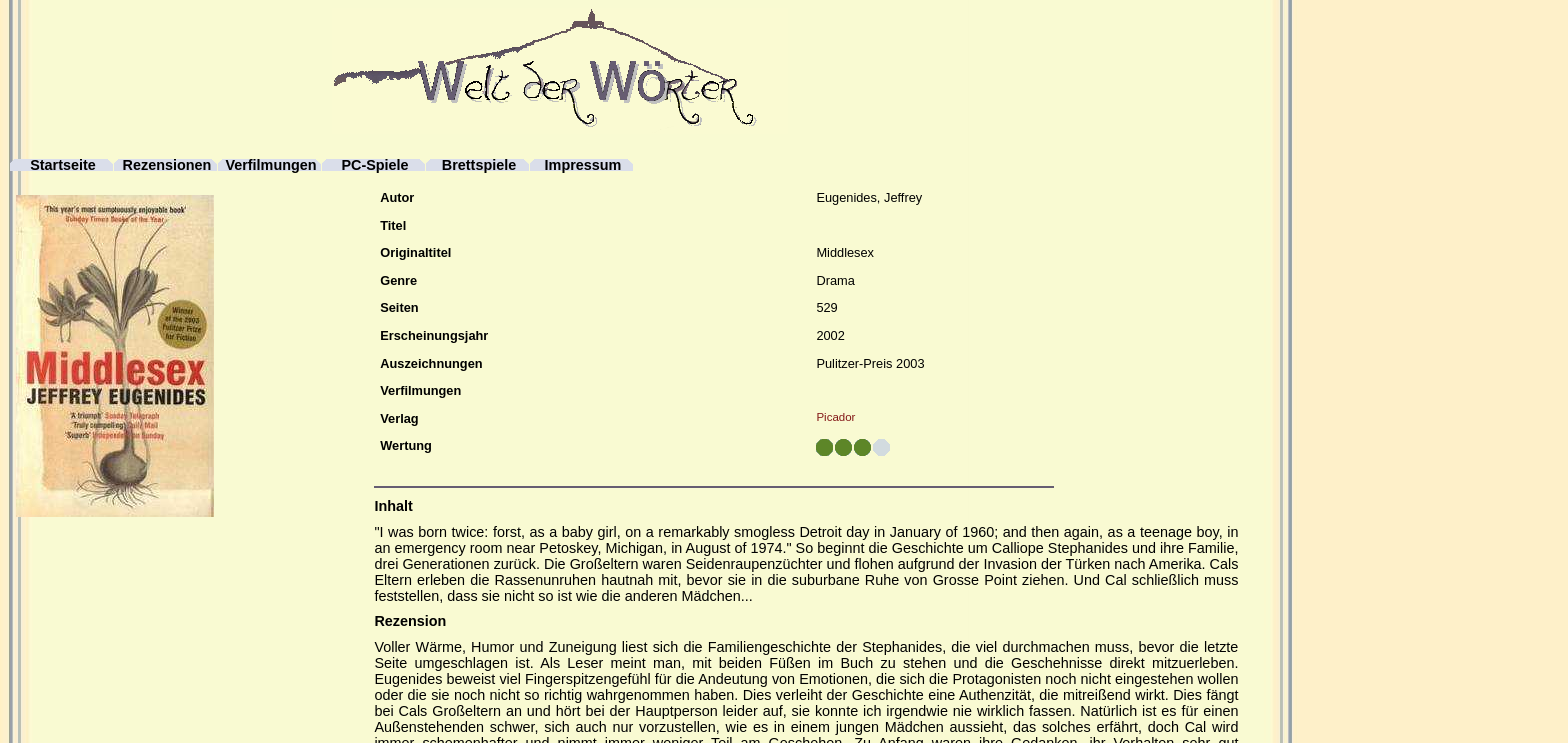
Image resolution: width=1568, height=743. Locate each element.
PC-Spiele (374, 165)
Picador (835, 417)
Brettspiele (479, 165)
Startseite (63, 165)
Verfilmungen (270, 165)
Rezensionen (167, 165)
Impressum (583, 165)
